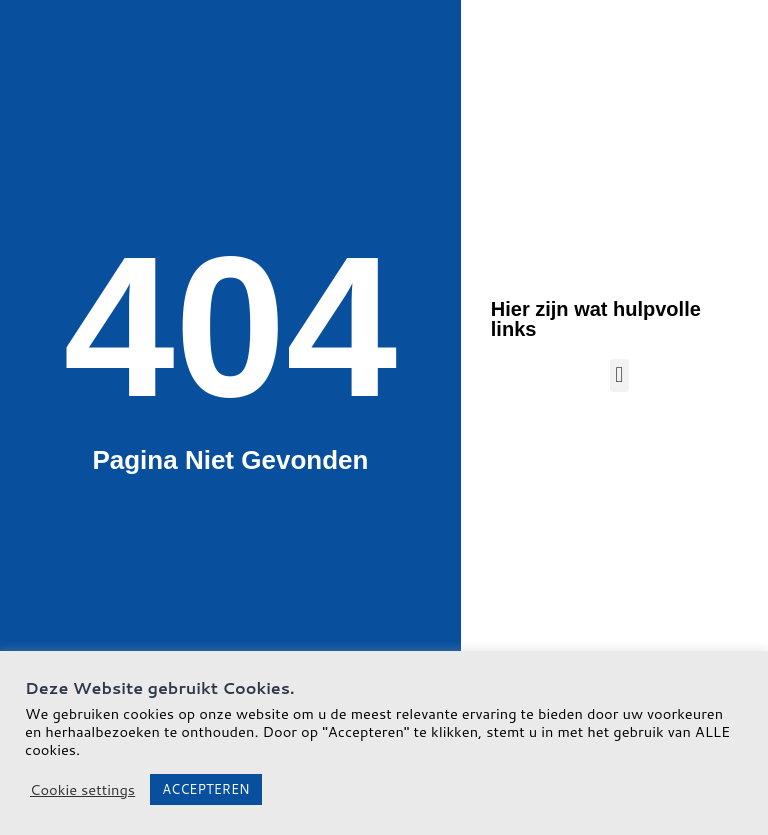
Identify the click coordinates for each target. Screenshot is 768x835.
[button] (619, 375)
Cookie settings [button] (82, 790)
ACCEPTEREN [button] (205, 789)
